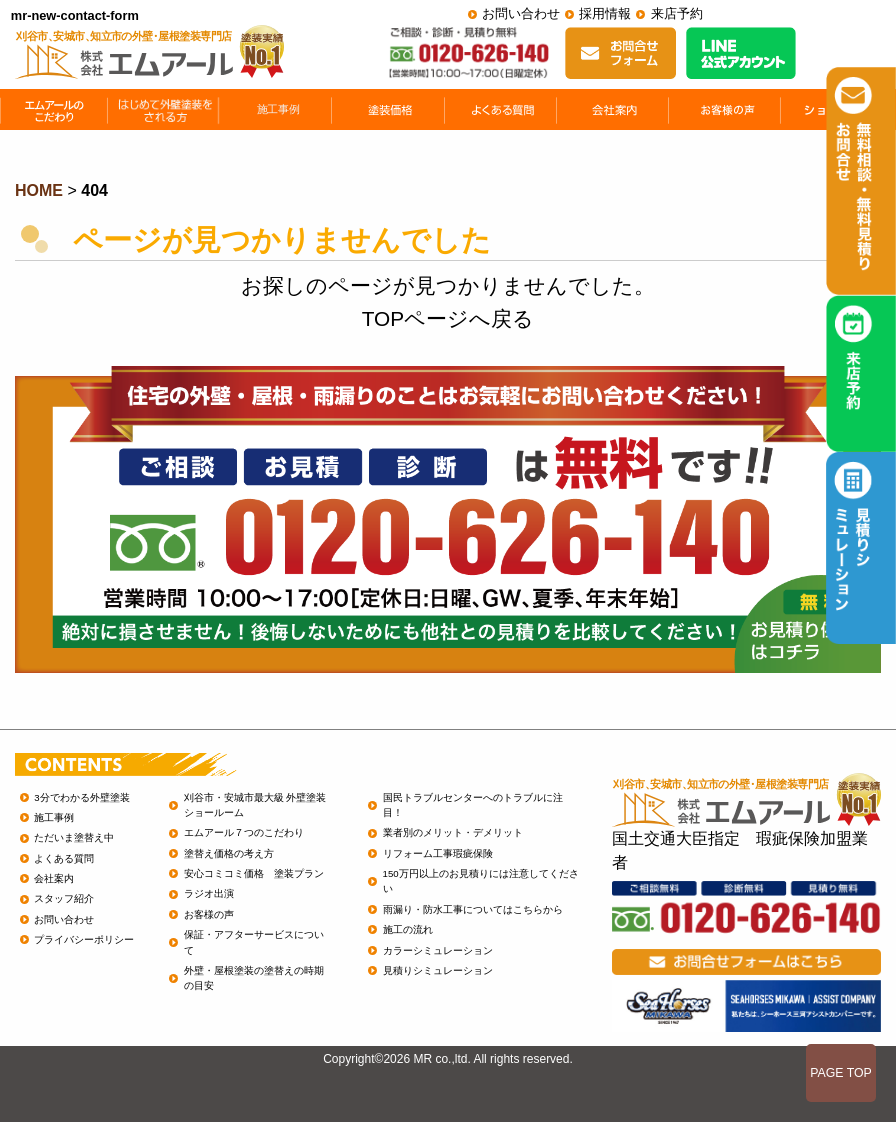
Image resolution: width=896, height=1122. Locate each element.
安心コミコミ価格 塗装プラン (254, 873)
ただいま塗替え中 (74, 837)
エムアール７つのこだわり (244, 832)
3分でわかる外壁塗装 (81, 797)
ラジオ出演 (209, 893)
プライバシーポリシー (84, 939)
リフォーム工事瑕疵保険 (438, 853)
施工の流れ (408, 929)
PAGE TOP (841, 1073)
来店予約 (677, 13)
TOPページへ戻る (448, 318)
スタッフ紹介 (64, 898)
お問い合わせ (521, 13)
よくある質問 (64, 858)
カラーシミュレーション (438, 950)
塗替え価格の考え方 (229, 853)
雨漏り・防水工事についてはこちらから (473, 909)
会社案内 (54, 878)
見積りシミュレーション (438, 970)
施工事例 (54, 817)
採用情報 (605, 13)
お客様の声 (209, 914)
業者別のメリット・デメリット (453, 832)
